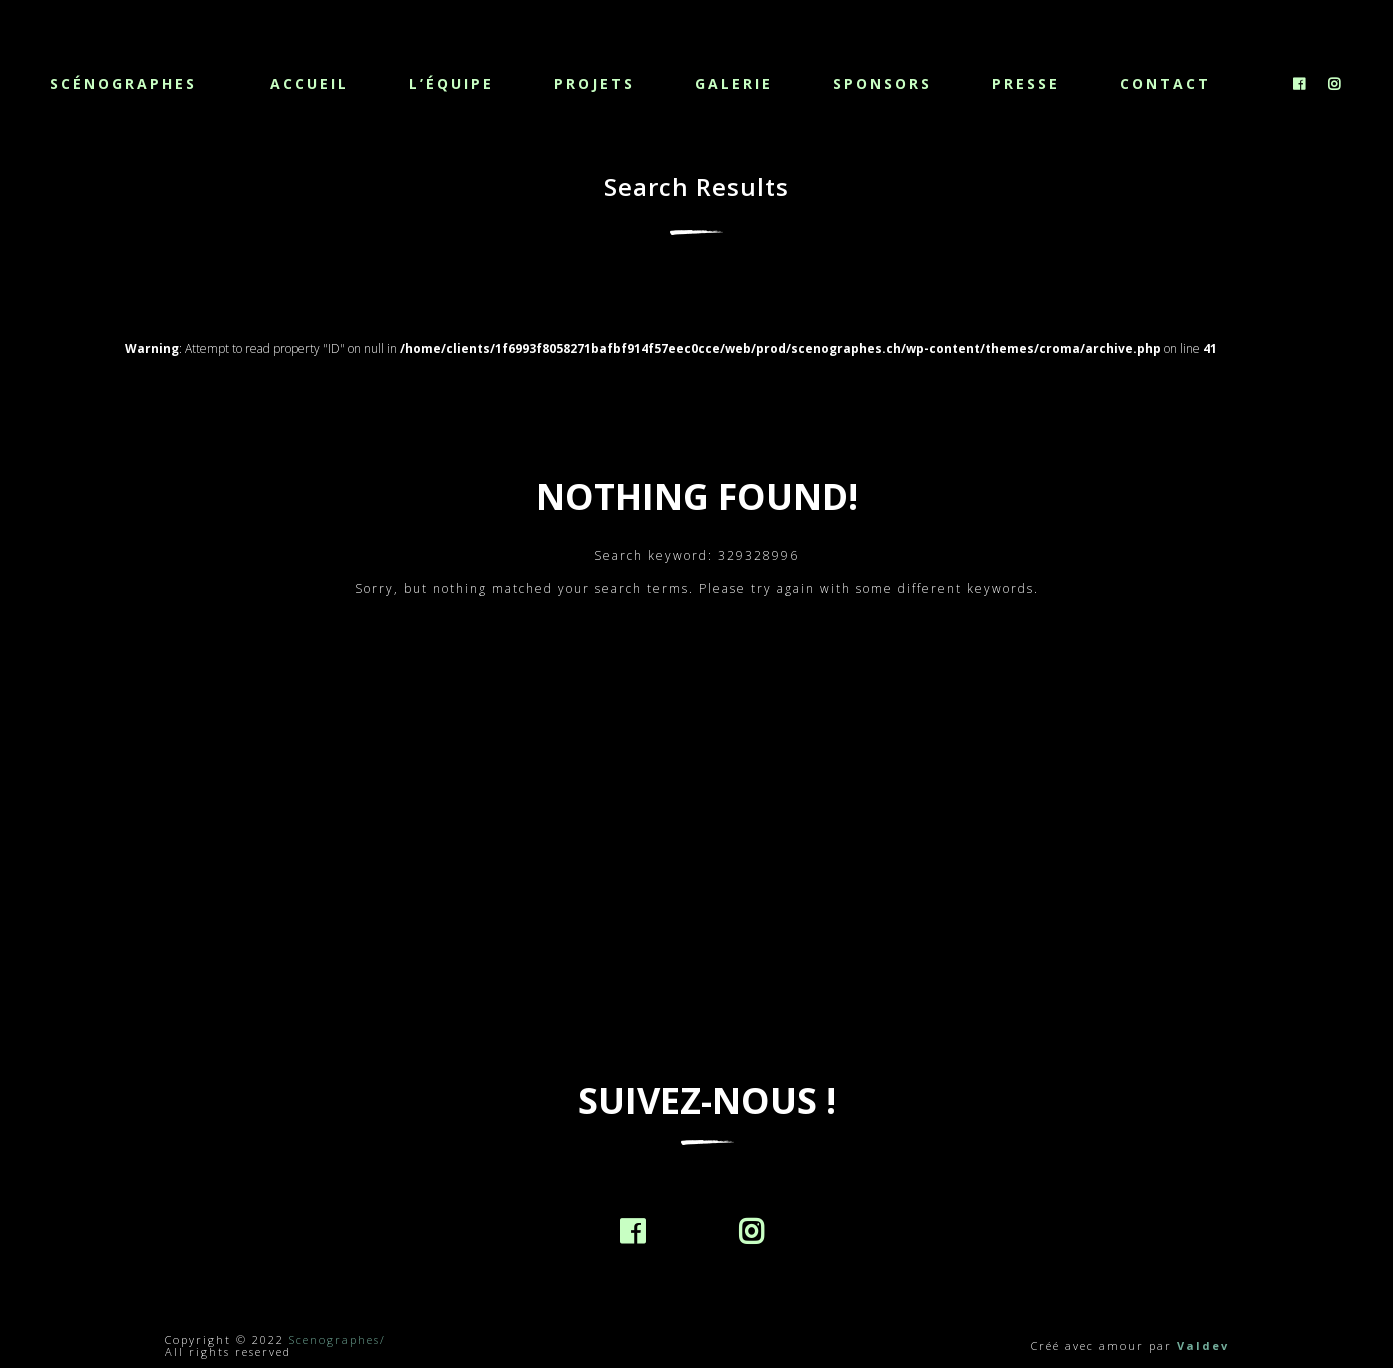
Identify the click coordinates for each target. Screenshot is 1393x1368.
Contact (1165, 83)
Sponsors (882, 83)
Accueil (309, 83)
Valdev (1203, 1345)
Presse (1026, 83)
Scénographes (123, 82)
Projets (594, 83)
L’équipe (451, 83)
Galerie (734, 83)
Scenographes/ (337, 1339)
